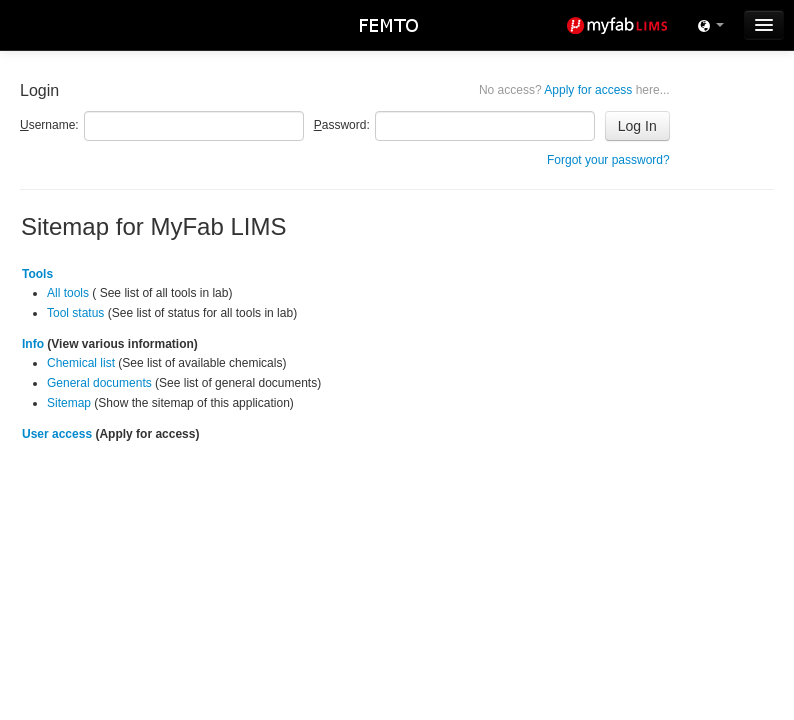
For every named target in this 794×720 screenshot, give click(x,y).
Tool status (75, 313)
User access (57, 434)
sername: (49, 125)
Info (33, 344)
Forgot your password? (608, 160)
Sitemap (69, 403)
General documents (99, 383)
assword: (342, 125)
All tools (68, 293)
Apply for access (574, 90)
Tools (37, 274)
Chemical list (81, 363)
